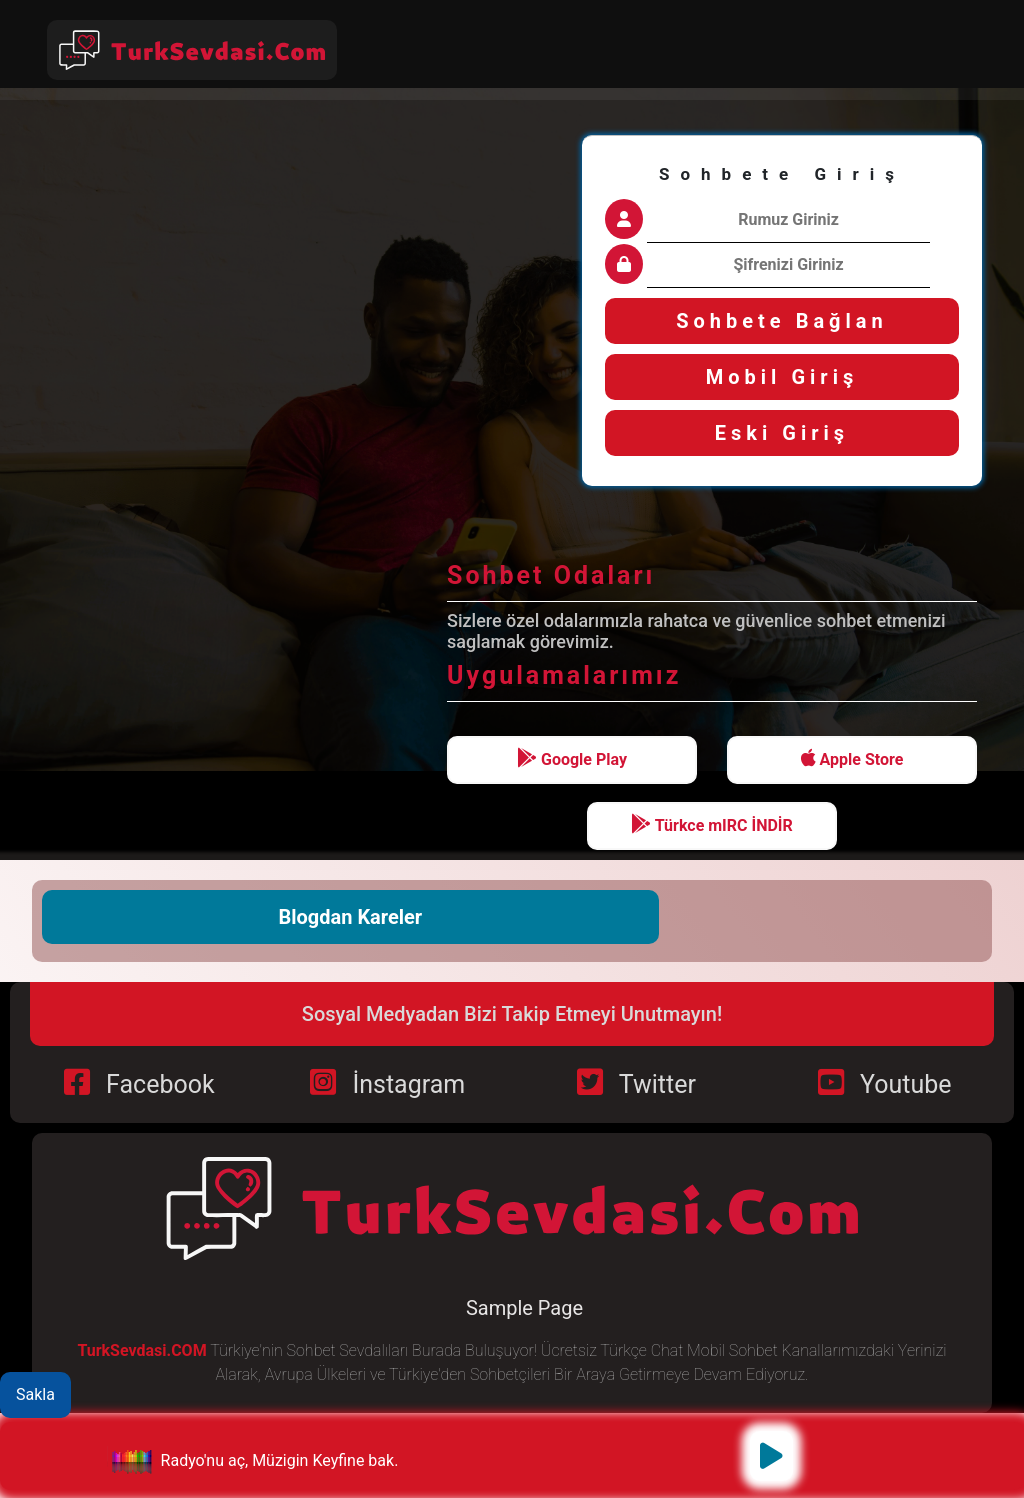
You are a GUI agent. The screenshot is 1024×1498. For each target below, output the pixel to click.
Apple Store (852, 758)
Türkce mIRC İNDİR (712, 824)
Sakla (35, 1394)
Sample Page (524, 1308)
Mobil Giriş (782, 377)
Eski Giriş (782, 433)
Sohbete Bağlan (782, 321)
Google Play (572, 758)
